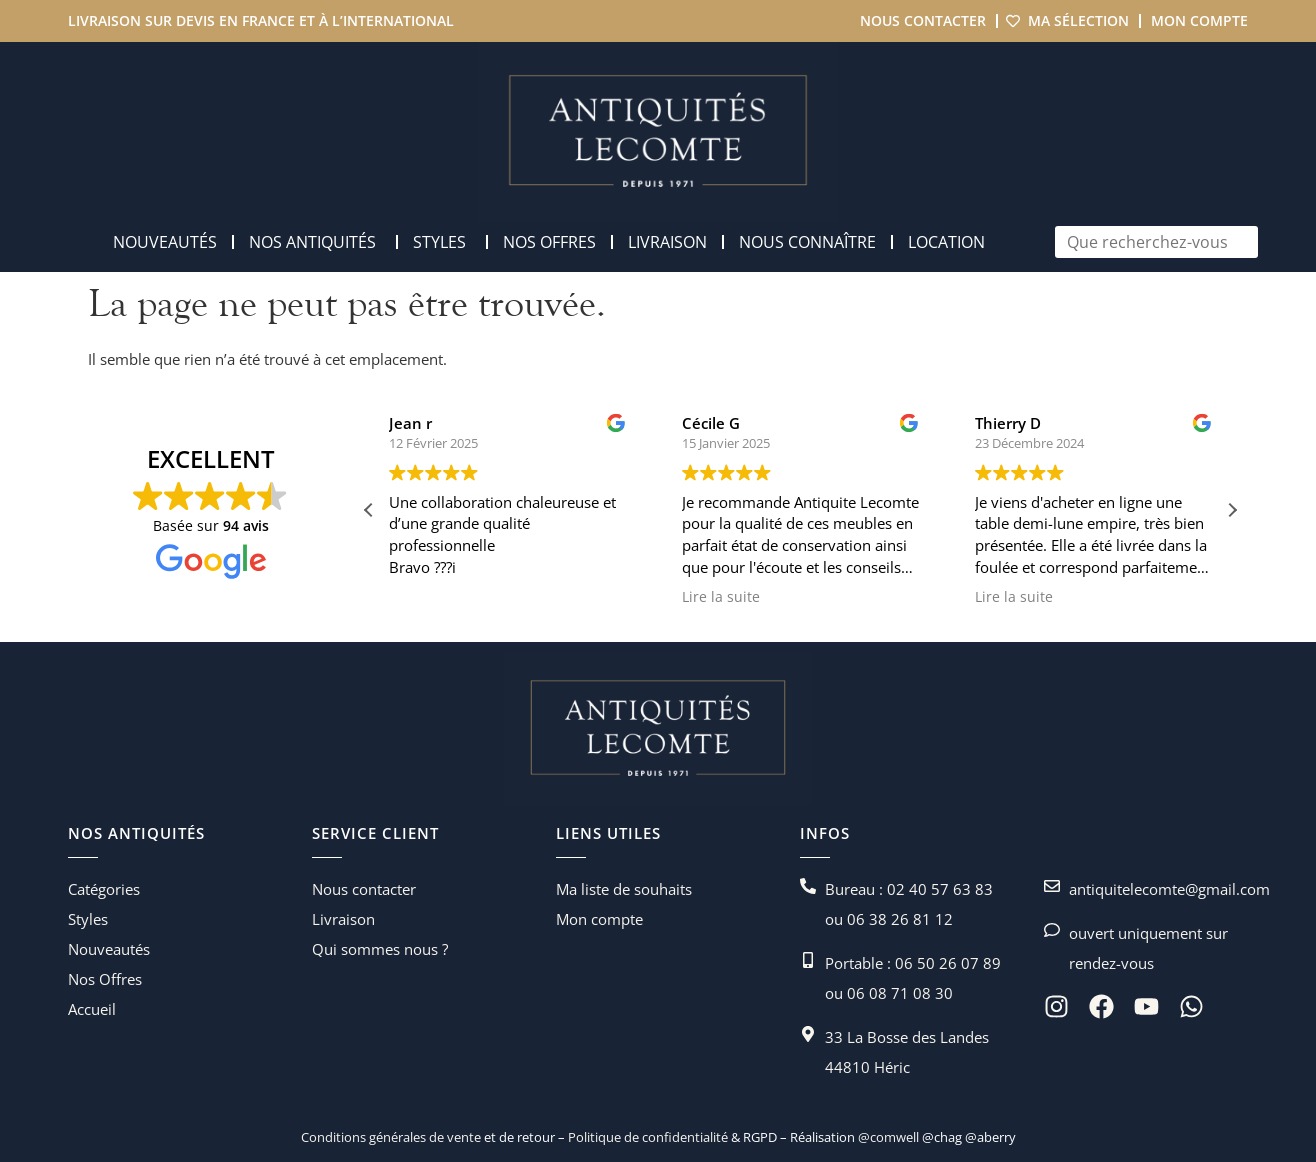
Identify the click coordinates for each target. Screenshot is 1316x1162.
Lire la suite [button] (789, 597)
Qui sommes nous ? (380, 949)
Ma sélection (1078, 20)
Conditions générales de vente (391, 1137)
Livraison (343, 919)
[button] (1232, 510)
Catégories (104, 889)
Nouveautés (109, 949)
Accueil (92, 1009)
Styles (88, 919)
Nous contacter (923, 20)
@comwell (888, 1137)
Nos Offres (105, 979)
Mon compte (1199, 20)
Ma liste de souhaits (624, 889)
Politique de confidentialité (646, 1137)
